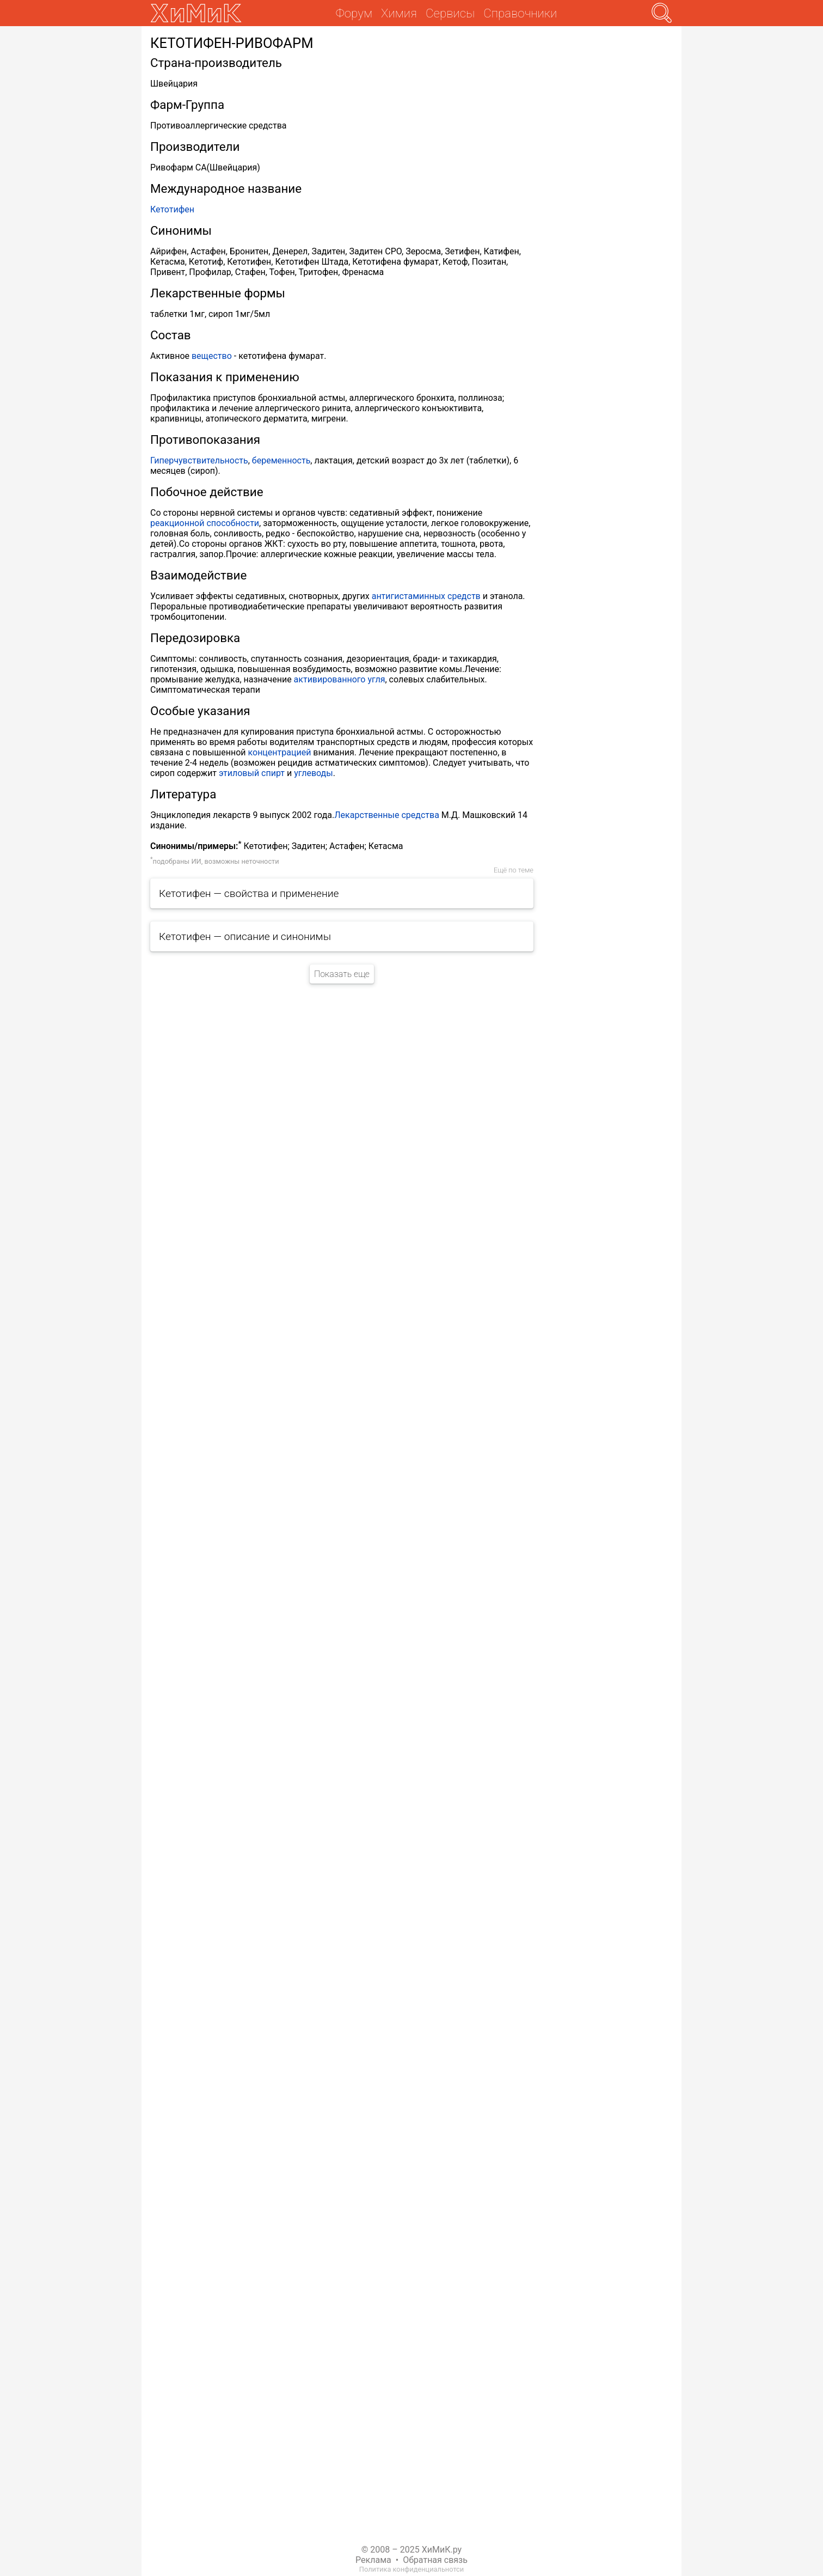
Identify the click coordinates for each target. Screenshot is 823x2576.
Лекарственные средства (386, 815)
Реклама (373, 2560)
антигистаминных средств (426, 596)
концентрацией (279, 752)
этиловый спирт (252, 773)
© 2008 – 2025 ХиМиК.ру (411, 2549)
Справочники (520, 13)
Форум (354, 13)
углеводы (313, 773)
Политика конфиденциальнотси (411, 2569)
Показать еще (342, 974)
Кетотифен (172, 209)
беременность (281, 460)
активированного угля (339, 679)
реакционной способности (204, 523)
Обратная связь (435, 2560)
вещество (212, 356)
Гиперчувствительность (199, 460)
